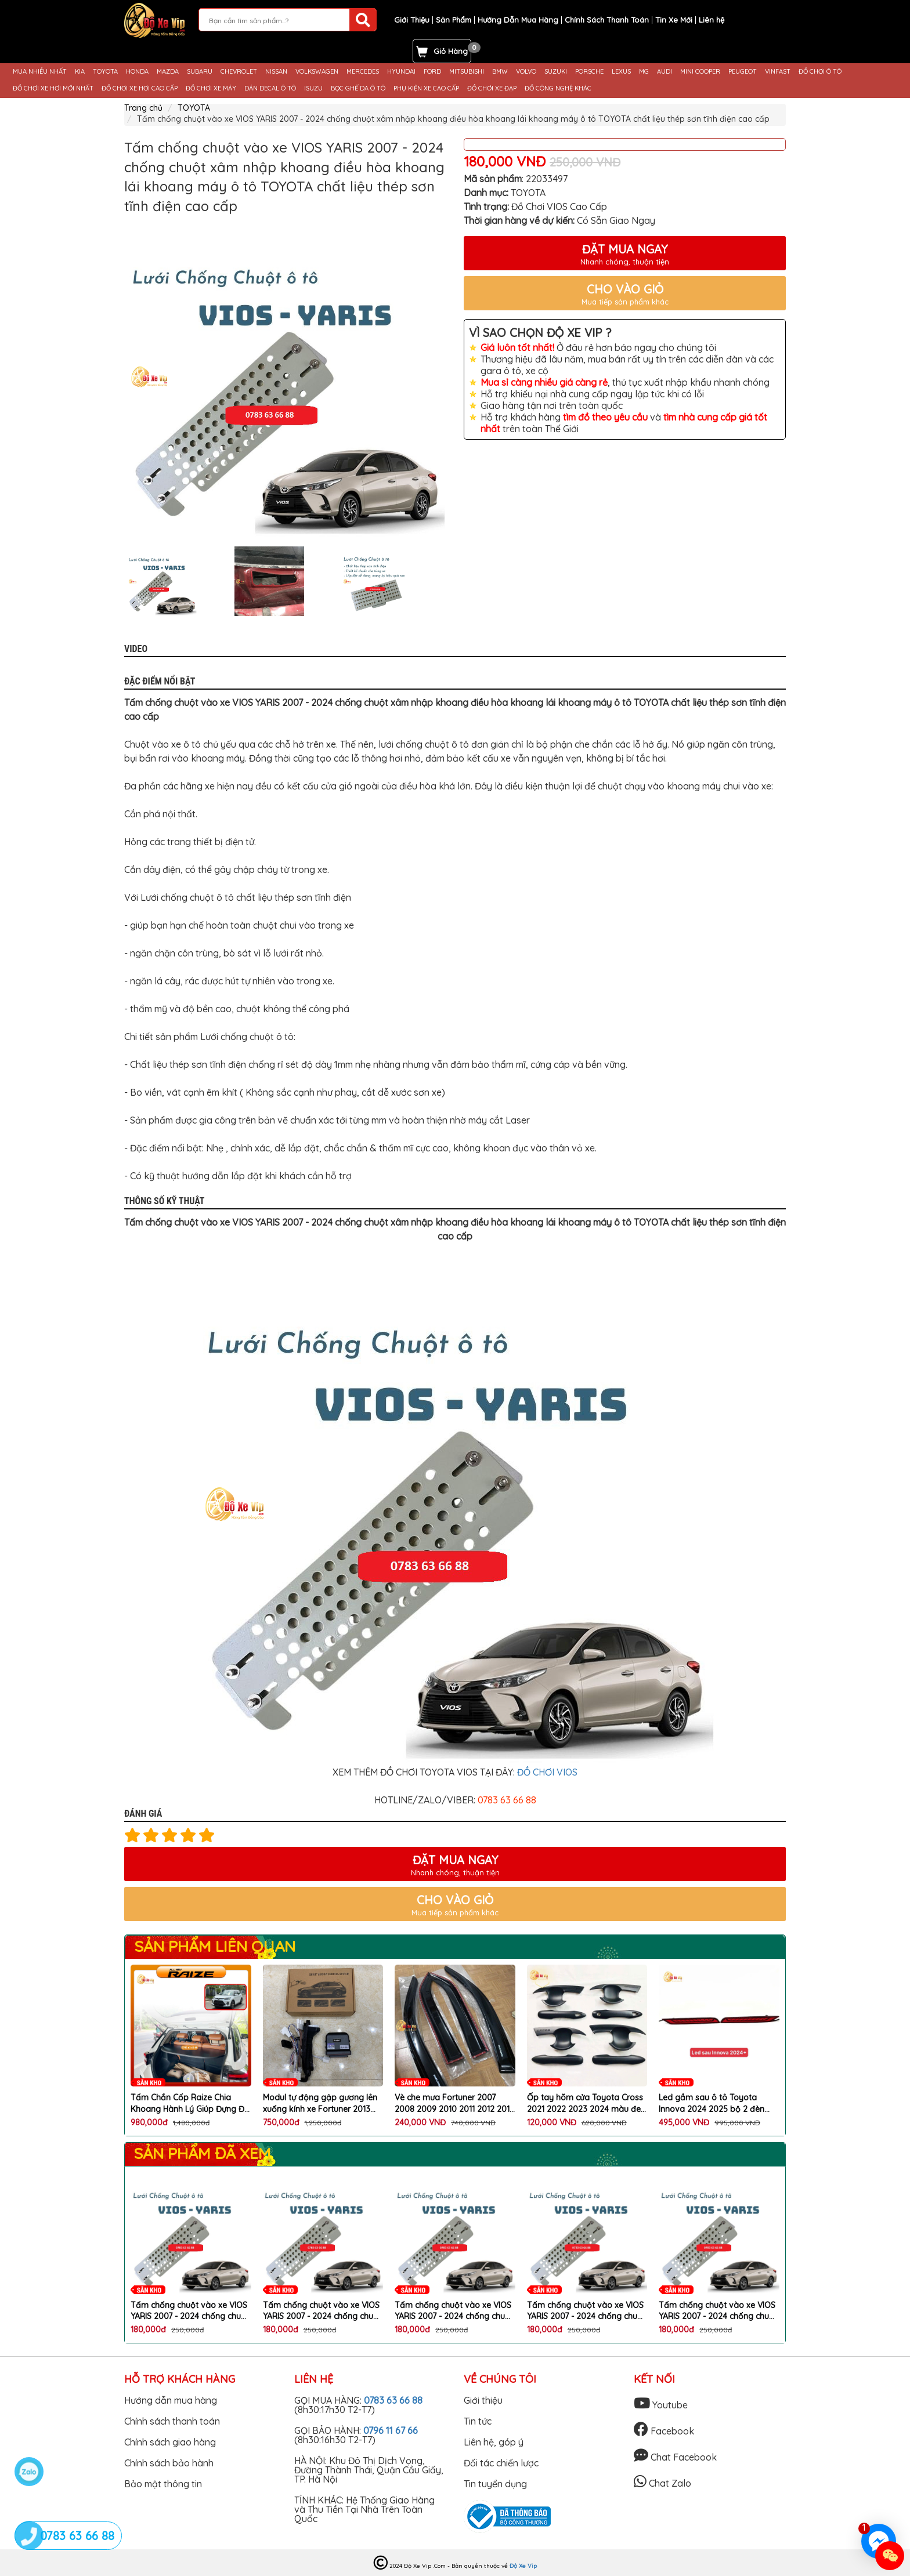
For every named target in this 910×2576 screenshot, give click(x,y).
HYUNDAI (401, 71)
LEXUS (621, 71)
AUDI (664, 71)
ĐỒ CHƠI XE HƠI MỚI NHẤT (53, 88)
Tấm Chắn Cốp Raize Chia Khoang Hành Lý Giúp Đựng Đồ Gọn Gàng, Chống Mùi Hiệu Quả (191, 2103)
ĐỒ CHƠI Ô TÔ (820, 71)
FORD (432, 71)
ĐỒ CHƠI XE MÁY (211, 88)
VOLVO (526, 71)
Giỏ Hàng (451, 51)
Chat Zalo (662, 2483)
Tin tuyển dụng (495, 2484)
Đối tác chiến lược (501, 2463)
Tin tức (478, 2421)
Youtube (661, 2405)
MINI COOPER (700, 71)
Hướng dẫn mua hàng (170, 2400)
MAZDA (168, 71)
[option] (285, 377)
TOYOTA (105, 71)
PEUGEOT (742, 71)
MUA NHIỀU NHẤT (40, 71)
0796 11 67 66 (390, 2430)
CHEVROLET (239, 71)
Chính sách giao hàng (170, 2442)
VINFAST (777, 71)
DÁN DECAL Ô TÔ (270, 88)
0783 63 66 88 (393, 2400)
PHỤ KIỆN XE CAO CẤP (426, 88)
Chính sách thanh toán (172, 2421)
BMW (500, 71)
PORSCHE (589, 71)
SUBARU (199, 71)
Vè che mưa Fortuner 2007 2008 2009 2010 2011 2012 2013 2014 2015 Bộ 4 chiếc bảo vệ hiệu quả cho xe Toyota (454, 2103)
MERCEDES (362, 71)
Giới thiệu (483, 2400)
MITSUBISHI (466, 71)
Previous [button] (115, 581)
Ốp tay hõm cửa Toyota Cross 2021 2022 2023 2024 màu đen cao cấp (586, 2103)
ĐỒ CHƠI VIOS (547, 1772)
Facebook (664, 2431)
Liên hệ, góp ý (493, 2442)
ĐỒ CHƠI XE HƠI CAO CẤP (140, 88)
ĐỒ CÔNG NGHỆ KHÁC (558, 88)
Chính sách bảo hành (169, 2463)
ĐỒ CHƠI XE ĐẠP (492, 88)
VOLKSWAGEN (316, 71)
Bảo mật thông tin (163, 2484)
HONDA (137, 71)
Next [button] (455, 581)
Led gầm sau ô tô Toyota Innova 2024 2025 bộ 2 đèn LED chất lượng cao (711, 2103)
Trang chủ (143, 108)
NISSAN (276, 71)
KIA (80, 71)
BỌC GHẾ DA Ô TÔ (358, 88)
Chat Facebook (675, 2457)
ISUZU (313, 88)
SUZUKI (555, 71)
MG (644, 71)
